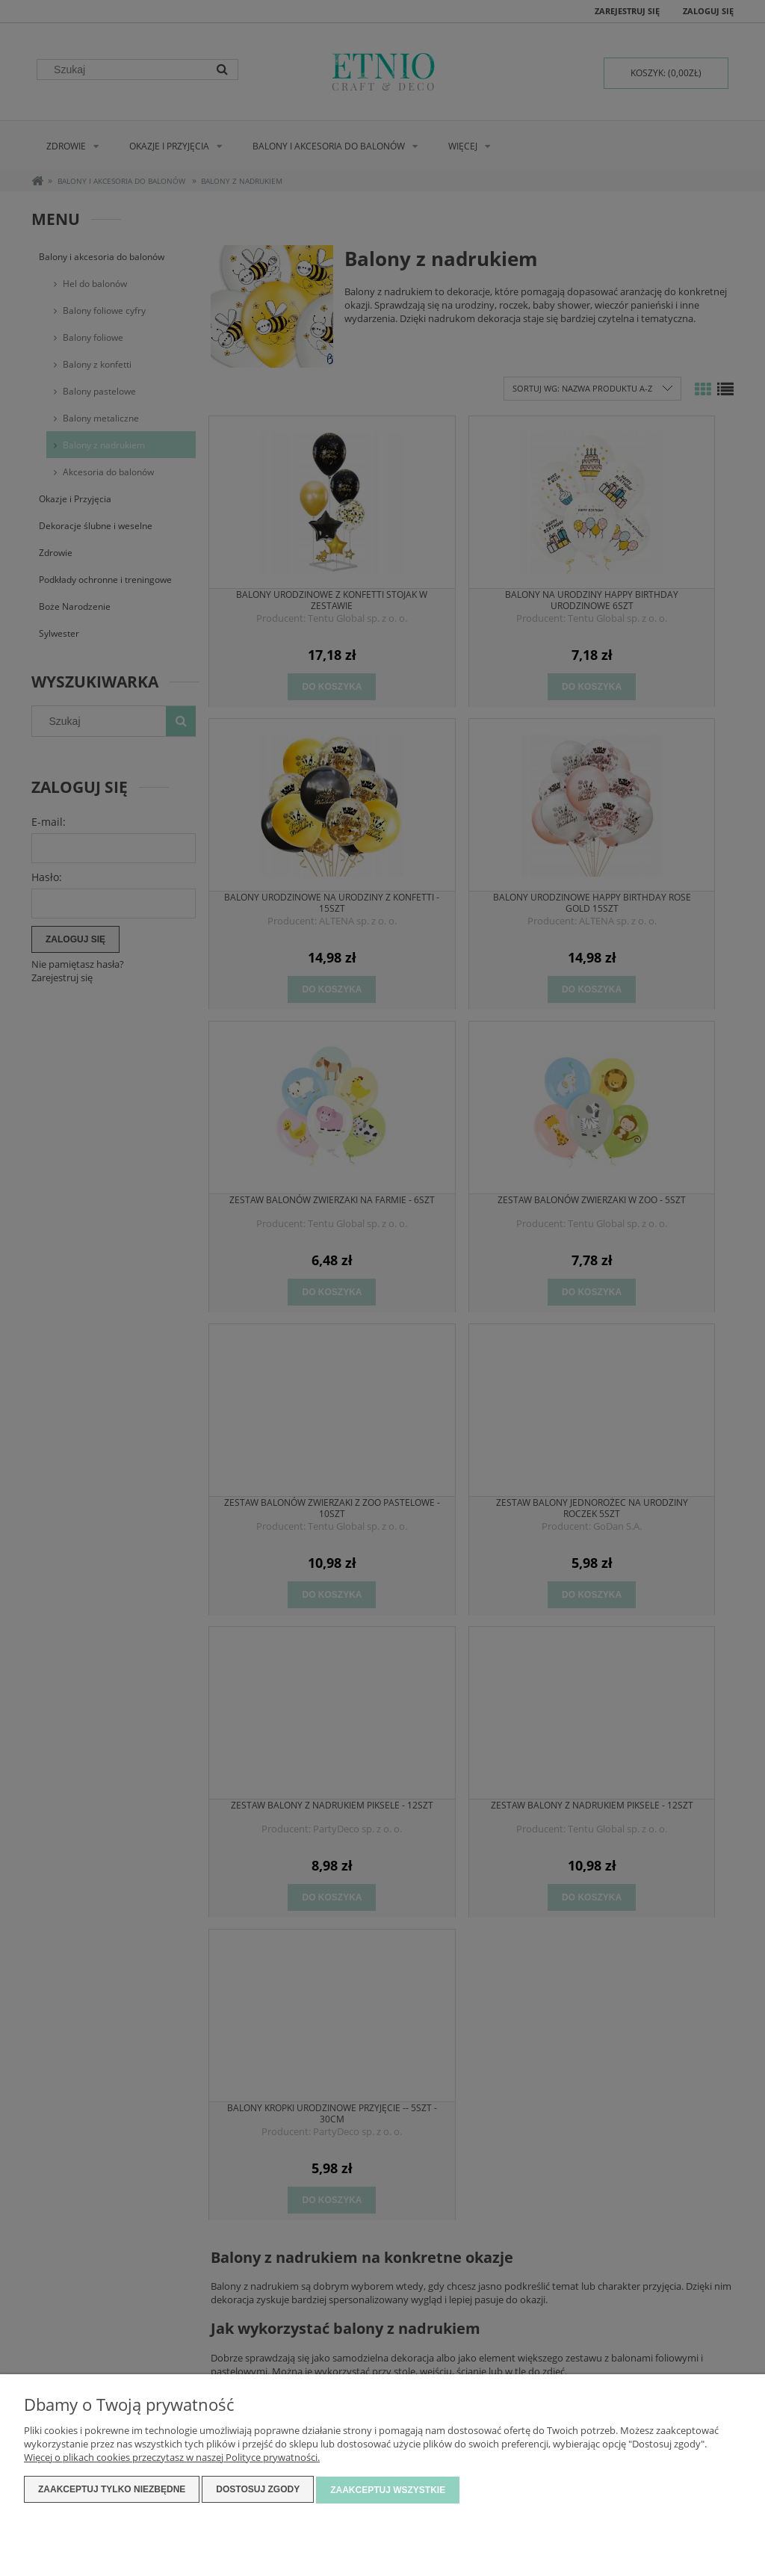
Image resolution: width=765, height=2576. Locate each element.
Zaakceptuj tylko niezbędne (111, 2491)
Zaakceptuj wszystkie (387, 2491)
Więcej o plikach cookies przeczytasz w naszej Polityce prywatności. (172, 2458)
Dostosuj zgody (258, 2491)
